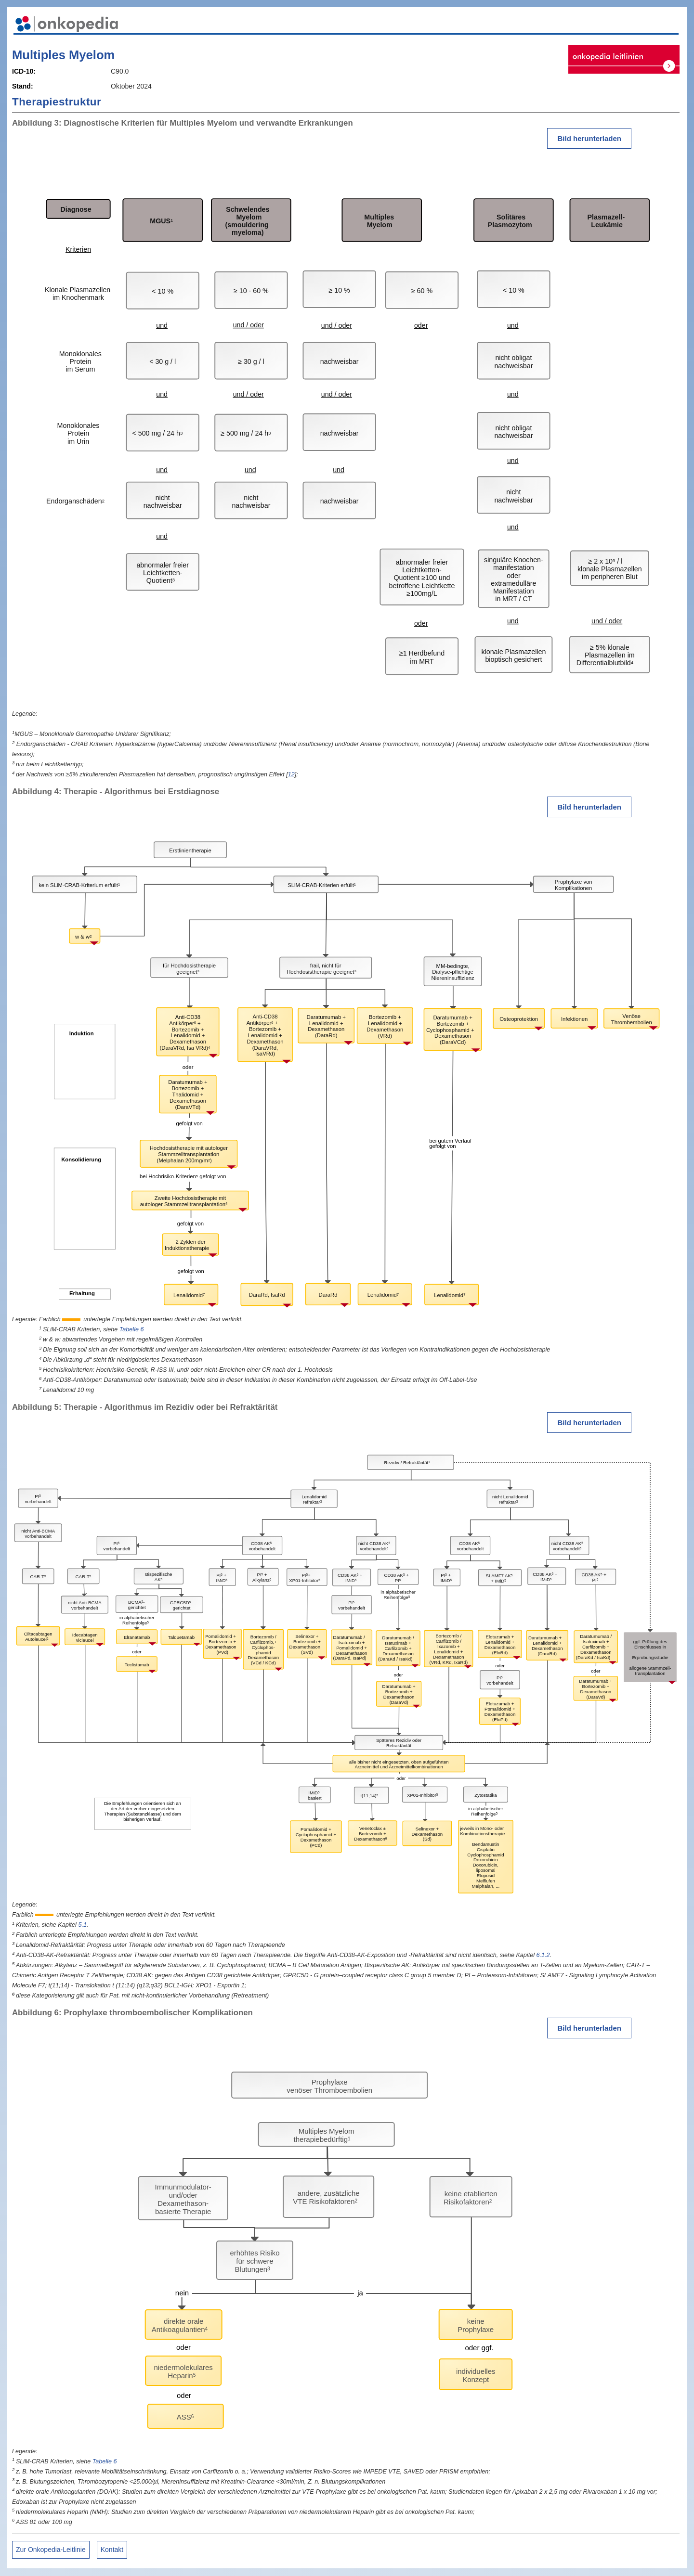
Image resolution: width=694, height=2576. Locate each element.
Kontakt (112, 2549)
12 (291, 774)
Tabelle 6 (131, 1329)
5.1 (82, 1924)
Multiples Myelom (63, 55)
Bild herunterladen (589, 138)
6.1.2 (543, 1955)
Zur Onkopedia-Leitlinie (51, 2549)
